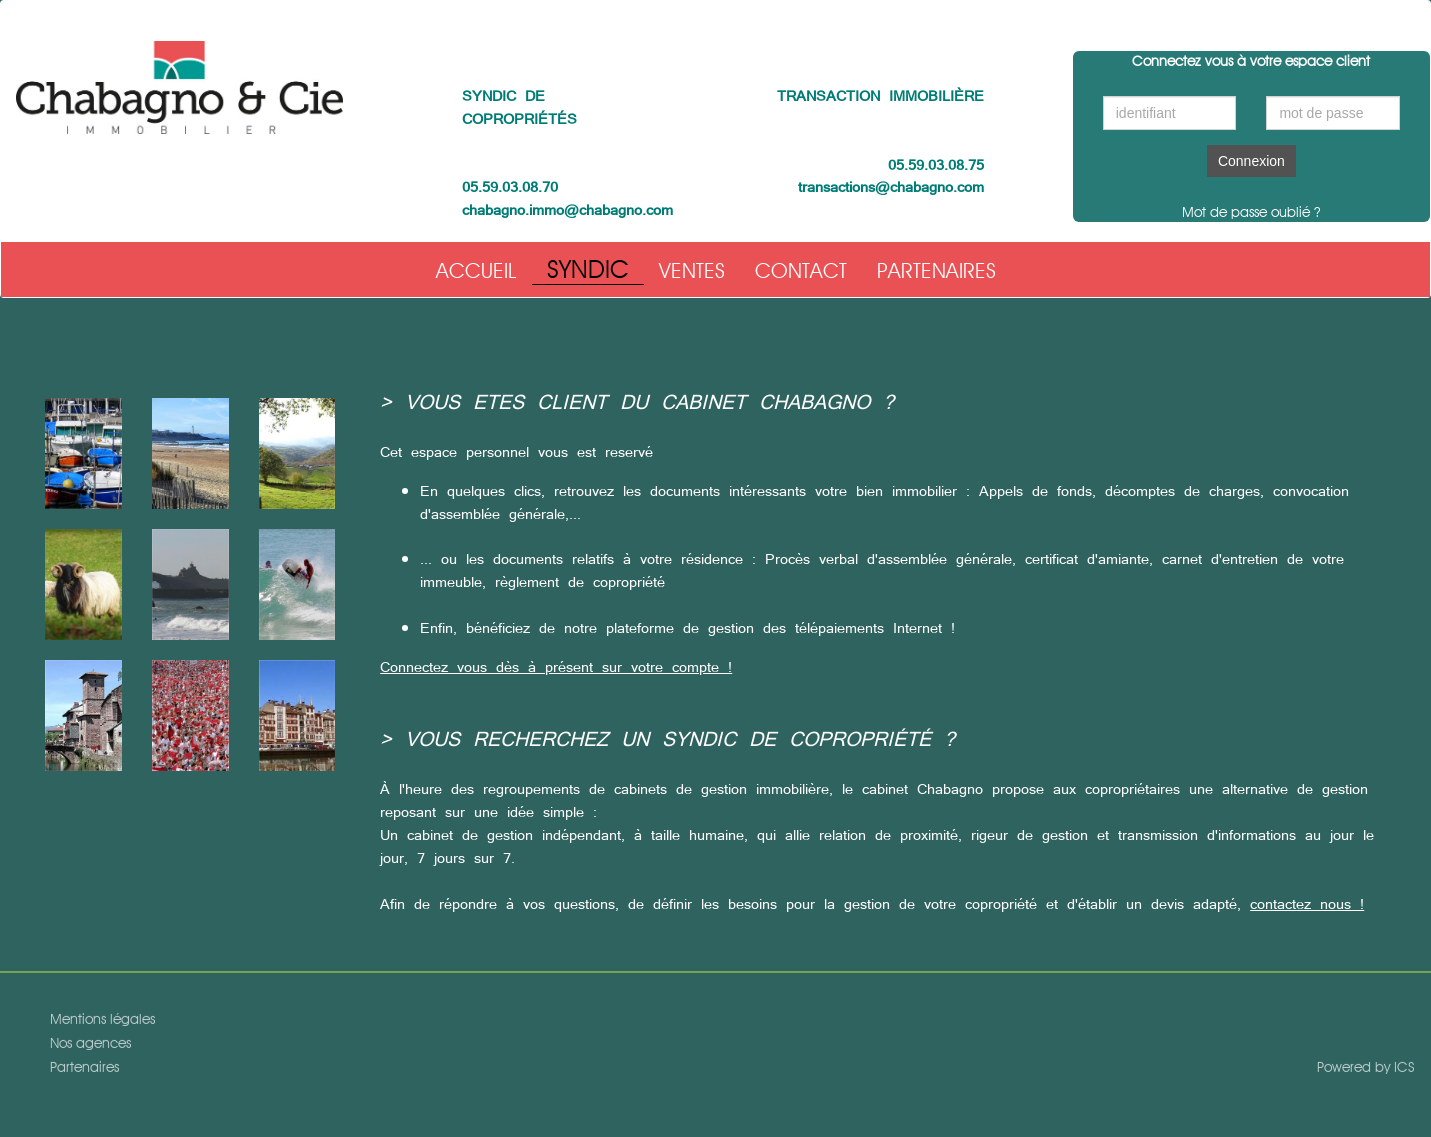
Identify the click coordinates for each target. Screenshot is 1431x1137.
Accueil (476, 270)
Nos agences (90, 1047)
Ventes (692, 270)
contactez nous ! (1307, 904)
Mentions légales (102, 1023)
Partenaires (936, 270)
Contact (801, 270)
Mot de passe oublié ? (1251, 212)
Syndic (588, 269)
